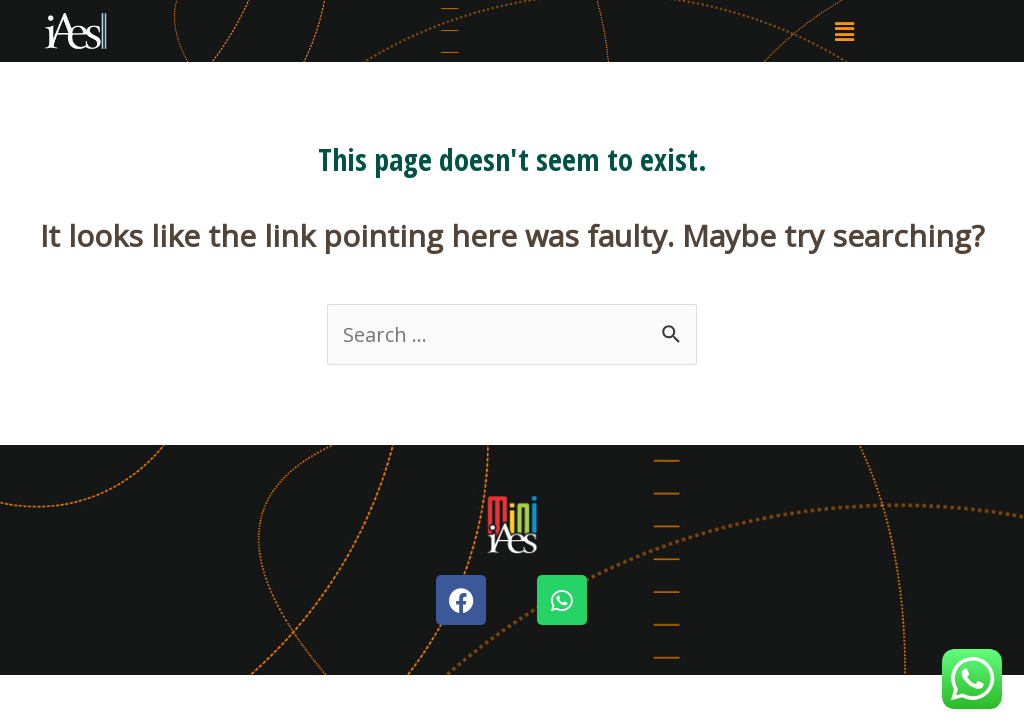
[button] (844, 31)
